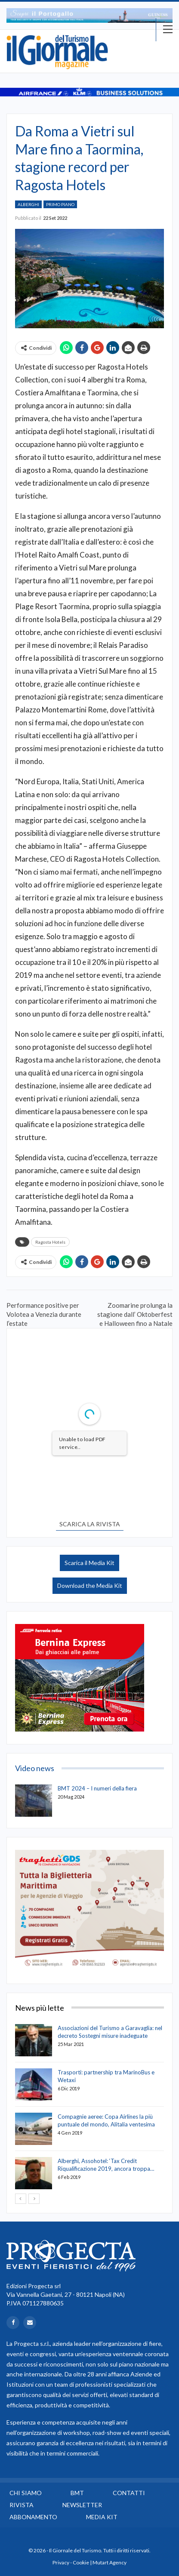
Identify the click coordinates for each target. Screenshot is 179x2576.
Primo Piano (60, 204)
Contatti (129, 2492)
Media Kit (101, 2517)
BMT (77, 2492)
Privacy (60, 2562)
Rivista (21, 2504)
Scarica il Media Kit (89, 1562)
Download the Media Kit (89, 1585)
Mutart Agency (110, 2562)
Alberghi (28, 204)
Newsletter (82, 2504)
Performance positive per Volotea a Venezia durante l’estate (43, 1314)
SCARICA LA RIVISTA (89, 1524)
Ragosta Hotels (50, 1242)
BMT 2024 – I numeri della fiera (97, 1788)
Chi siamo (25, 2492)
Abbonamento (33, 2517)
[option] (89, 15)
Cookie (81, 2562)
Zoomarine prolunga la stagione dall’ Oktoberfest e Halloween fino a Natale (135, 1314)
